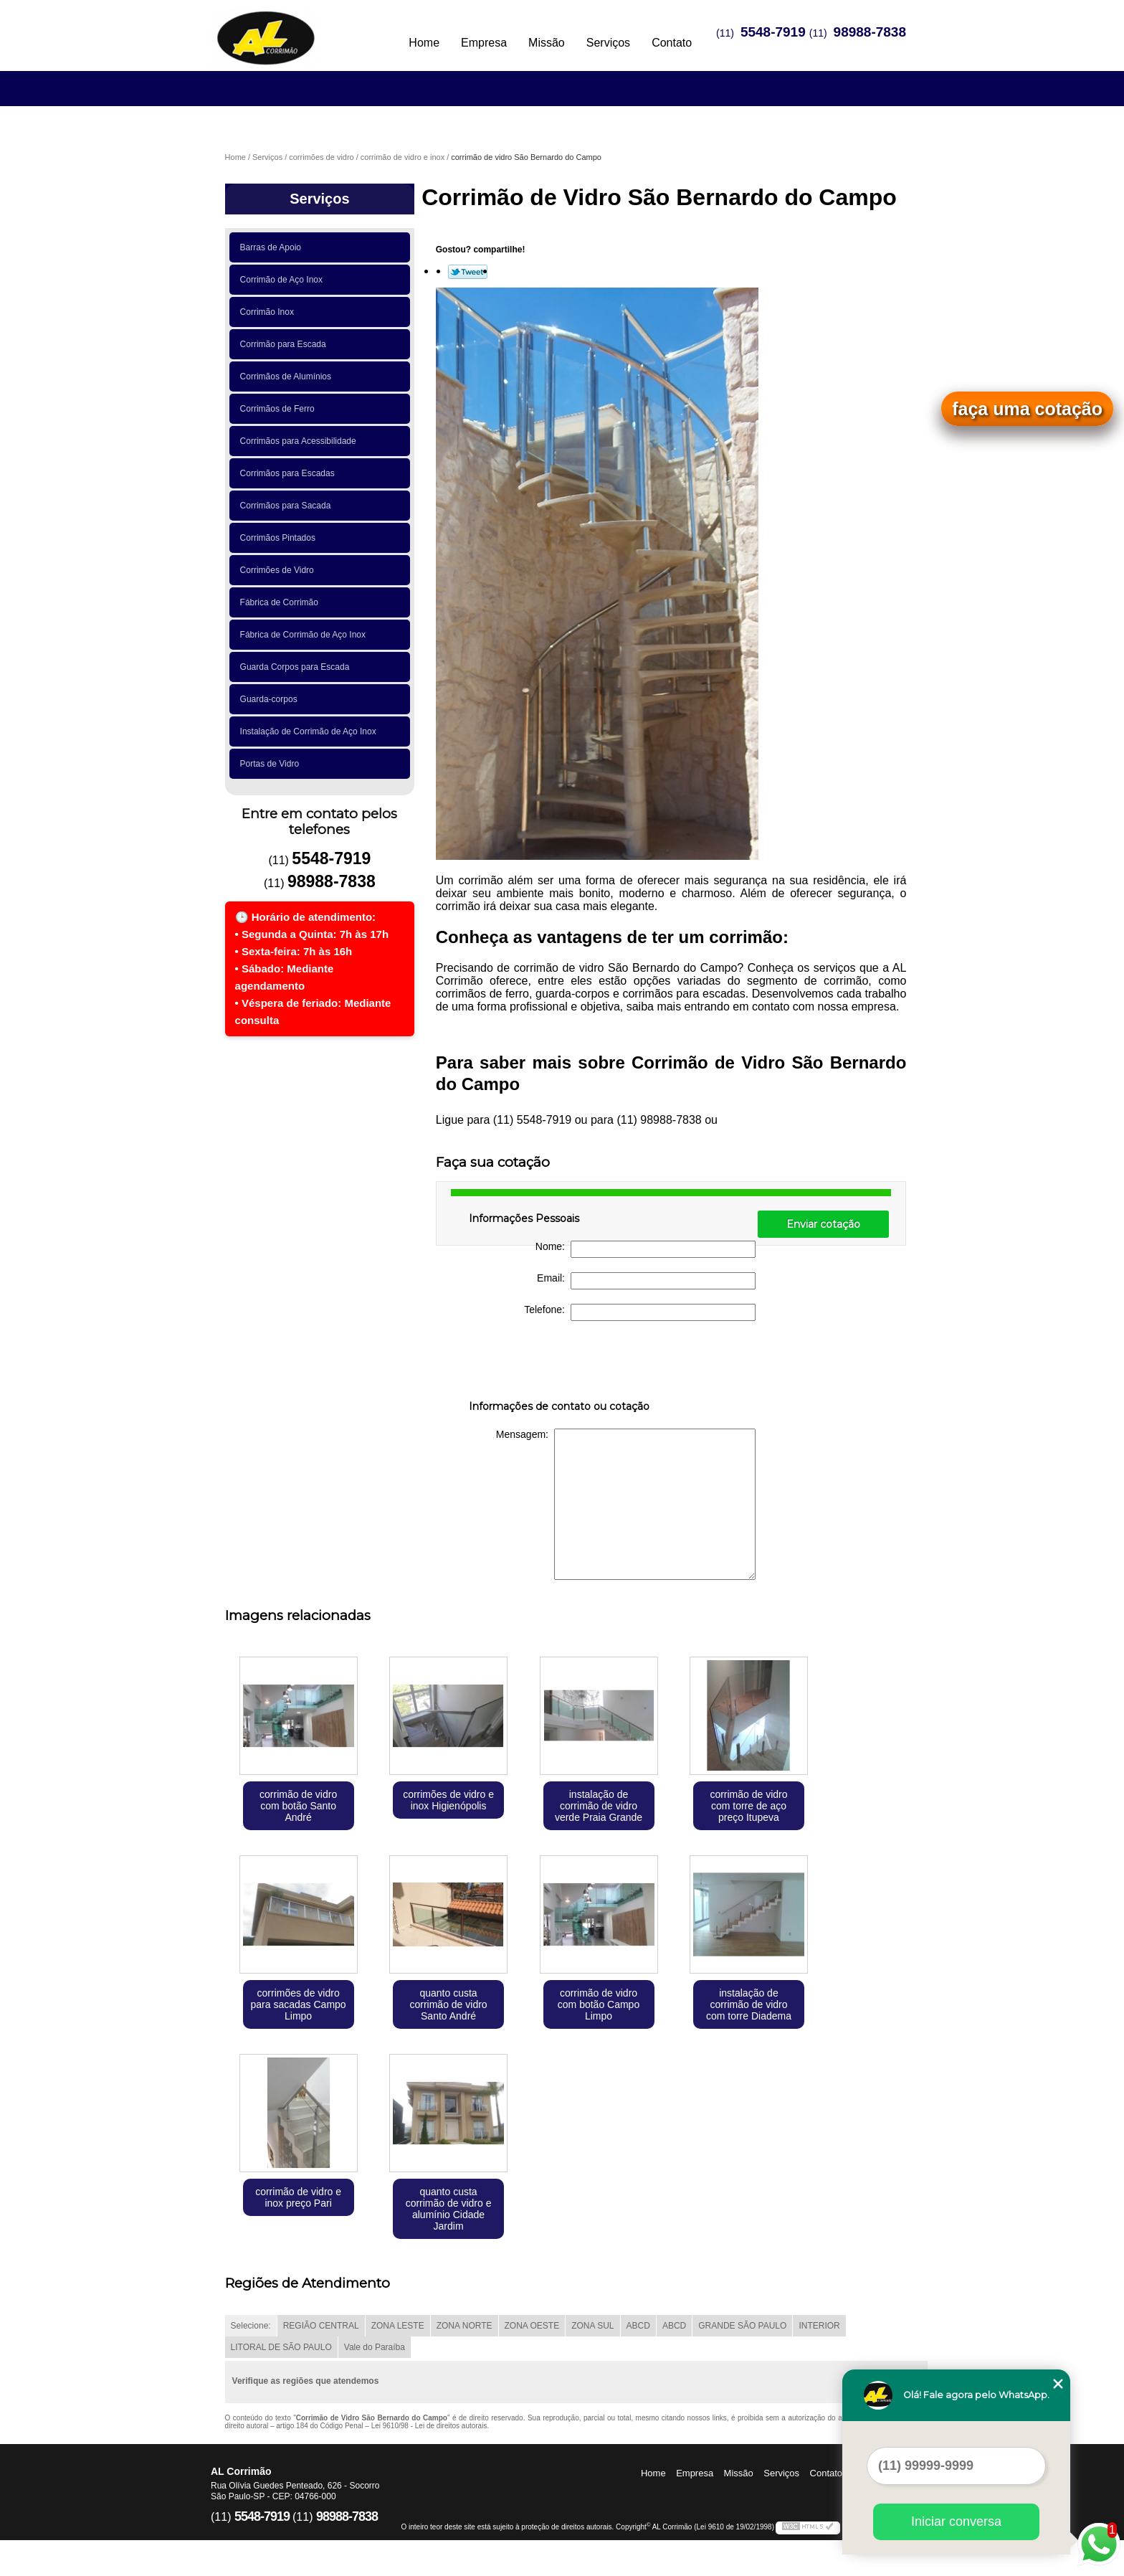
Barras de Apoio (273, 247)
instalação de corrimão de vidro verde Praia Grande (598, 1806)
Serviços (608, 43)
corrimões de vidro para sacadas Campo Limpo (298, 2004)
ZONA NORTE (464, 2326)
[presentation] (560, 1363)
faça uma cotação (1027, 409)
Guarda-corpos (271, 699)
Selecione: (251, 2326)
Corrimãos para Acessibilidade (300, 441)
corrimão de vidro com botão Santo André (298, 1806)
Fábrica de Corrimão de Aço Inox (305, 635)
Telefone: (640, 1312)
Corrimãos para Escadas (290, 473)
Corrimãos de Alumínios (288, 376)
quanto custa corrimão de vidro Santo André (448, 2004)
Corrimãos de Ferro (280, 409)
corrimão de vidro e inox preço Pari (298, 2197)
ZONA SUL (592, 2326)
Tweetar (467, 272)
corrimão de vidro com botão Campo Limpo (598, 2004)
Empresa (484, 43)
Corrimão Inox (269, 312)
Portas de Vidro (272, 764)
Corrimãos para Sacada (287, 506)
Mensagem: (626, 1504)
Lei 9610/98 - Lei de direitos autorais (429, 2426)
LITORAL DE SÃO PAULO (281, 2347)
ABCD (638, 2326)
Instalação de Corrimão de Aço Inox (310, 731)
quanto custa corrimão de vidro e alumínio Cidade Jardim (449, 2209)
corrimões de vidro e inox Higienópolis (448, 1800)
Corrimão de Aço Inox (284, 280)
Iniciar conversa (956, 2521)
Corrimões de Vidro (279, 570)
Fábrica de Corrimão (281, 602)
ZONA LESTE (397, 2326)
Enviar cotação (823, 1224)
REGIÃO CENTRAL (321, 2326)
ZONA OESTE (532, 2326)
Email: (646, 1280)
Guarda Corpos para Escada (297, 667)
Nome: (645, 1249)
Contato (672, 43)
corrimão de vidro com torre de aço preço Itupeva (748, 1806)
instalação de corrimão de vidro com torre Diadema (748, 2004)
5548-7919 (773, 31)
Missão (546, 43)
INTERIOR (819, 2326)
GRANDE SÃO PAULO (742, 2326)
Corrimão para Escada (285, 344)
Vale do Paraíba (374, 2347)
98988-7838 (870, 31)
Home (424, 43)
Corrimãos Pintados (280, 538)
